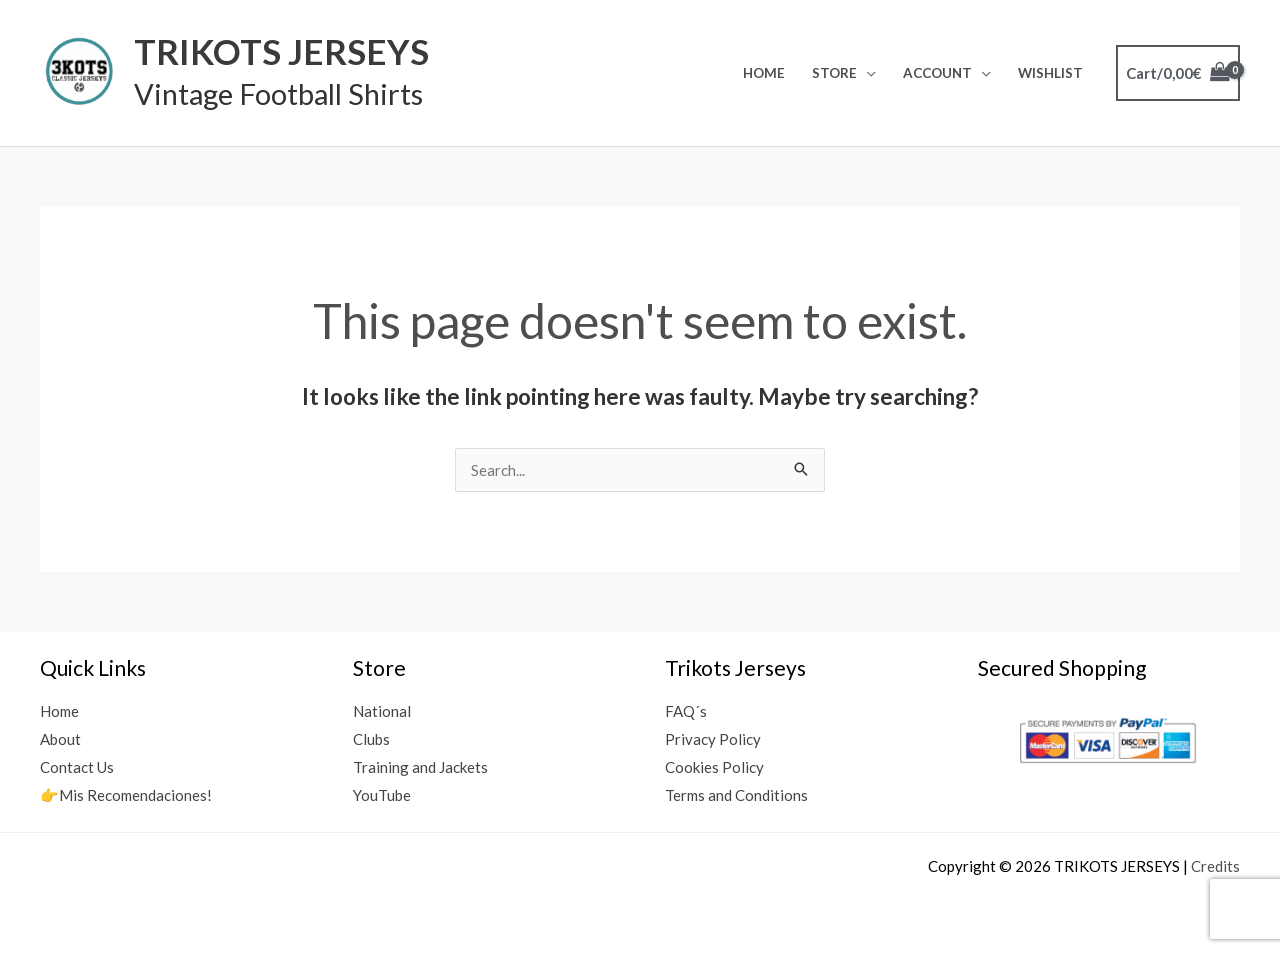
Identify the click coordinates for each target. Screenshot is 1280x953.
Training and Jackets (420, 767)
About (60, 739)
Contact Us (77, 767)
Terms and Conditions (736, 795)
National (382, 711)
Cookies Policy (714, 767)
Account (937, 73)
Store (834, 73)
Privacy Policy (713, 739)
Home (764, 73)
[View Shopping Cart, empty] (1178, 73)
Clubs (371, 739)
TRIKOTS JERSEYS (281, 51)
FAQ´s (686, 711)
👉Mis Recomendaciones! (126, 795)
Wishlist (1050, 73)
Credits (1215, 866)
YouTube (382, 795)
